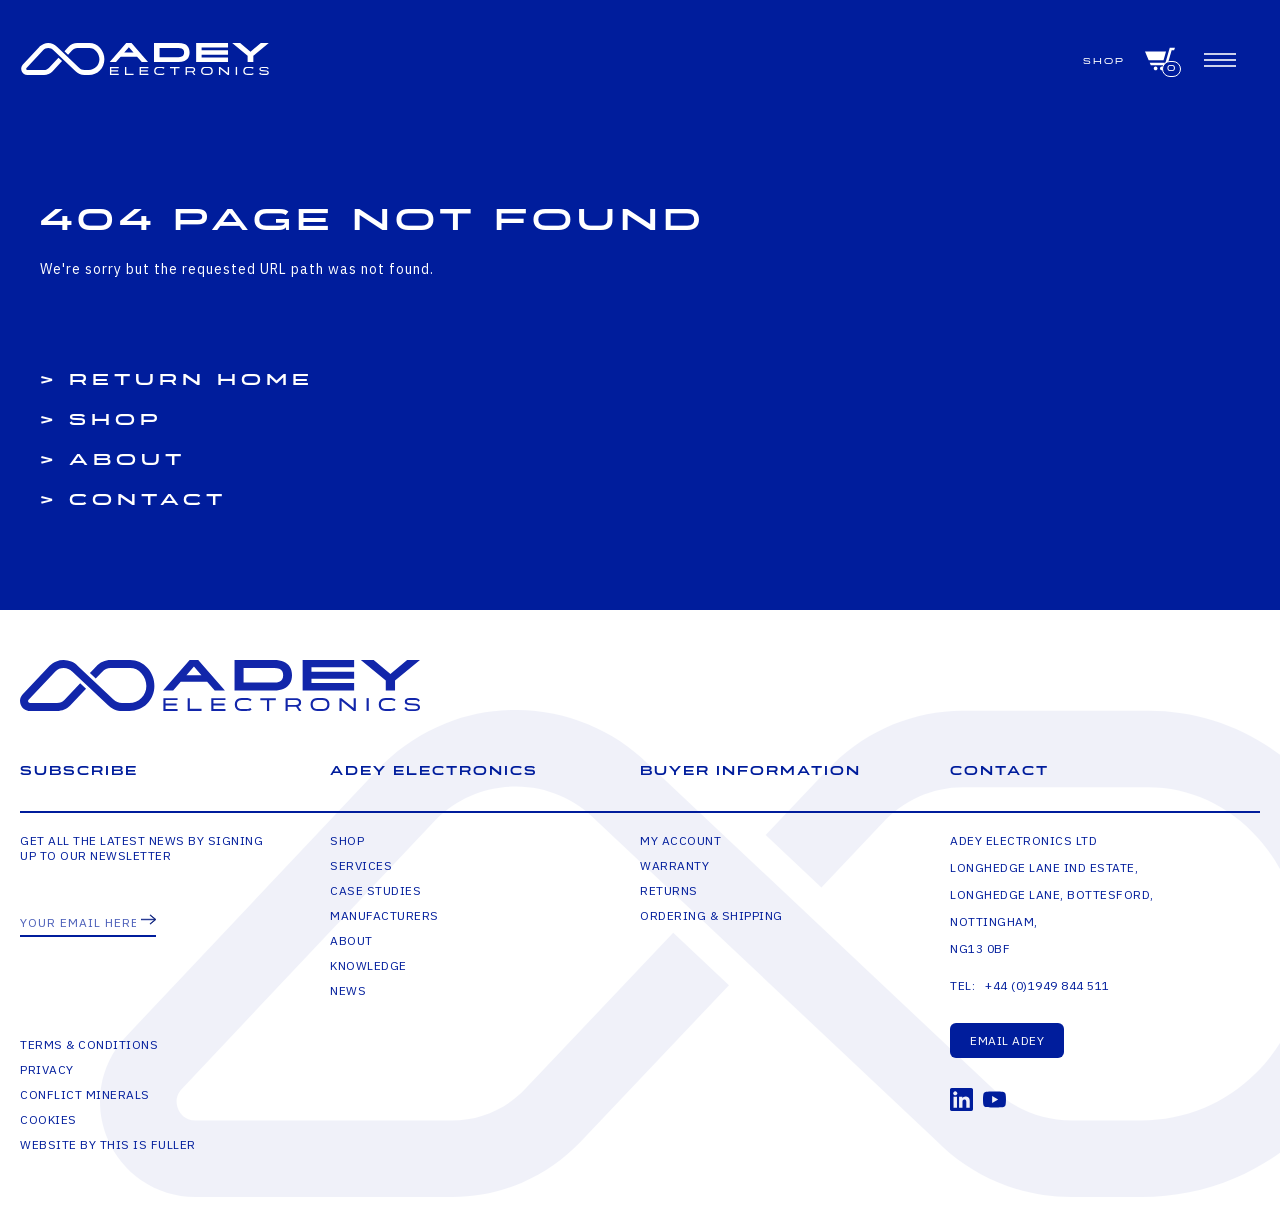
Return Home (191, 380)
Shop (1104, 61)
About (127, 460)
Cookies (48, 1119)
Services (361, 865)
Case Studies (375, 890)
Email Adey (1007, 1040)
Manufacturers (384, 915)
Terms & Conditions (89, 1044)
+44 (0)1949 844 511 (1047, 985)
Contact (148, 500)
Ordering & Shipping (711, 915)
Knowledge (368, 965)
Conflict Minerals (85, 1094)
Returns (669, 890)
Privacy (47, 1069)
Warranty (674, 865)
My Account (680, 840)
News (348, 990)
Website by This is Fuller (108, 1144)
